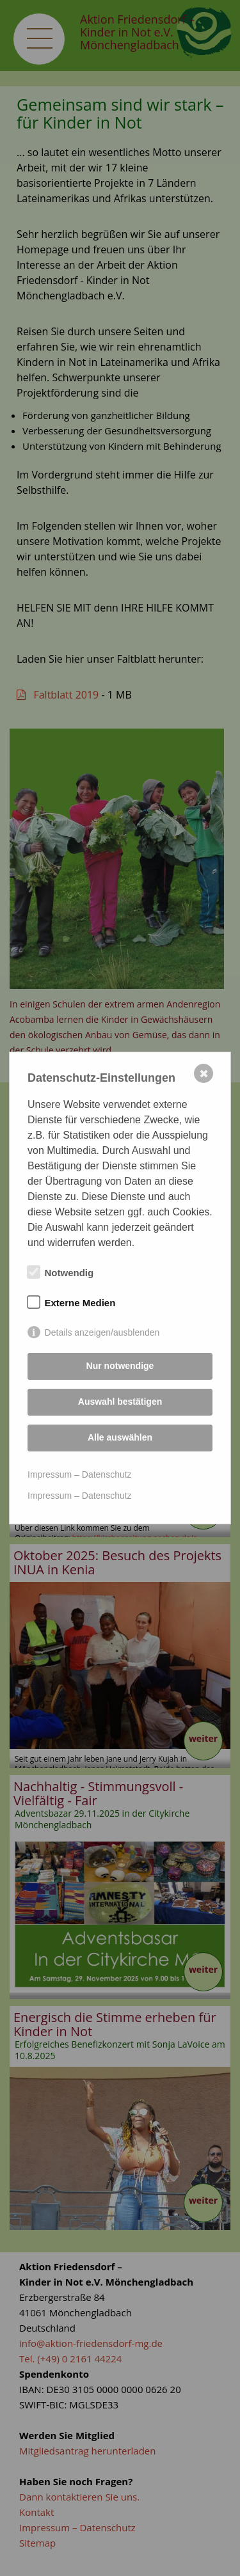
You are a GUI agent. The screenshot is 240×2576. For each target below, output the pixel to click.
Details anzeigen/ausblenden (102, 1332)
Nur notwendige (120, 1366)
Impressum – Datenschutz (80, 1474)
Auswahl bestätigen (120, 1401)
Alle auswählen (120, 1437)
